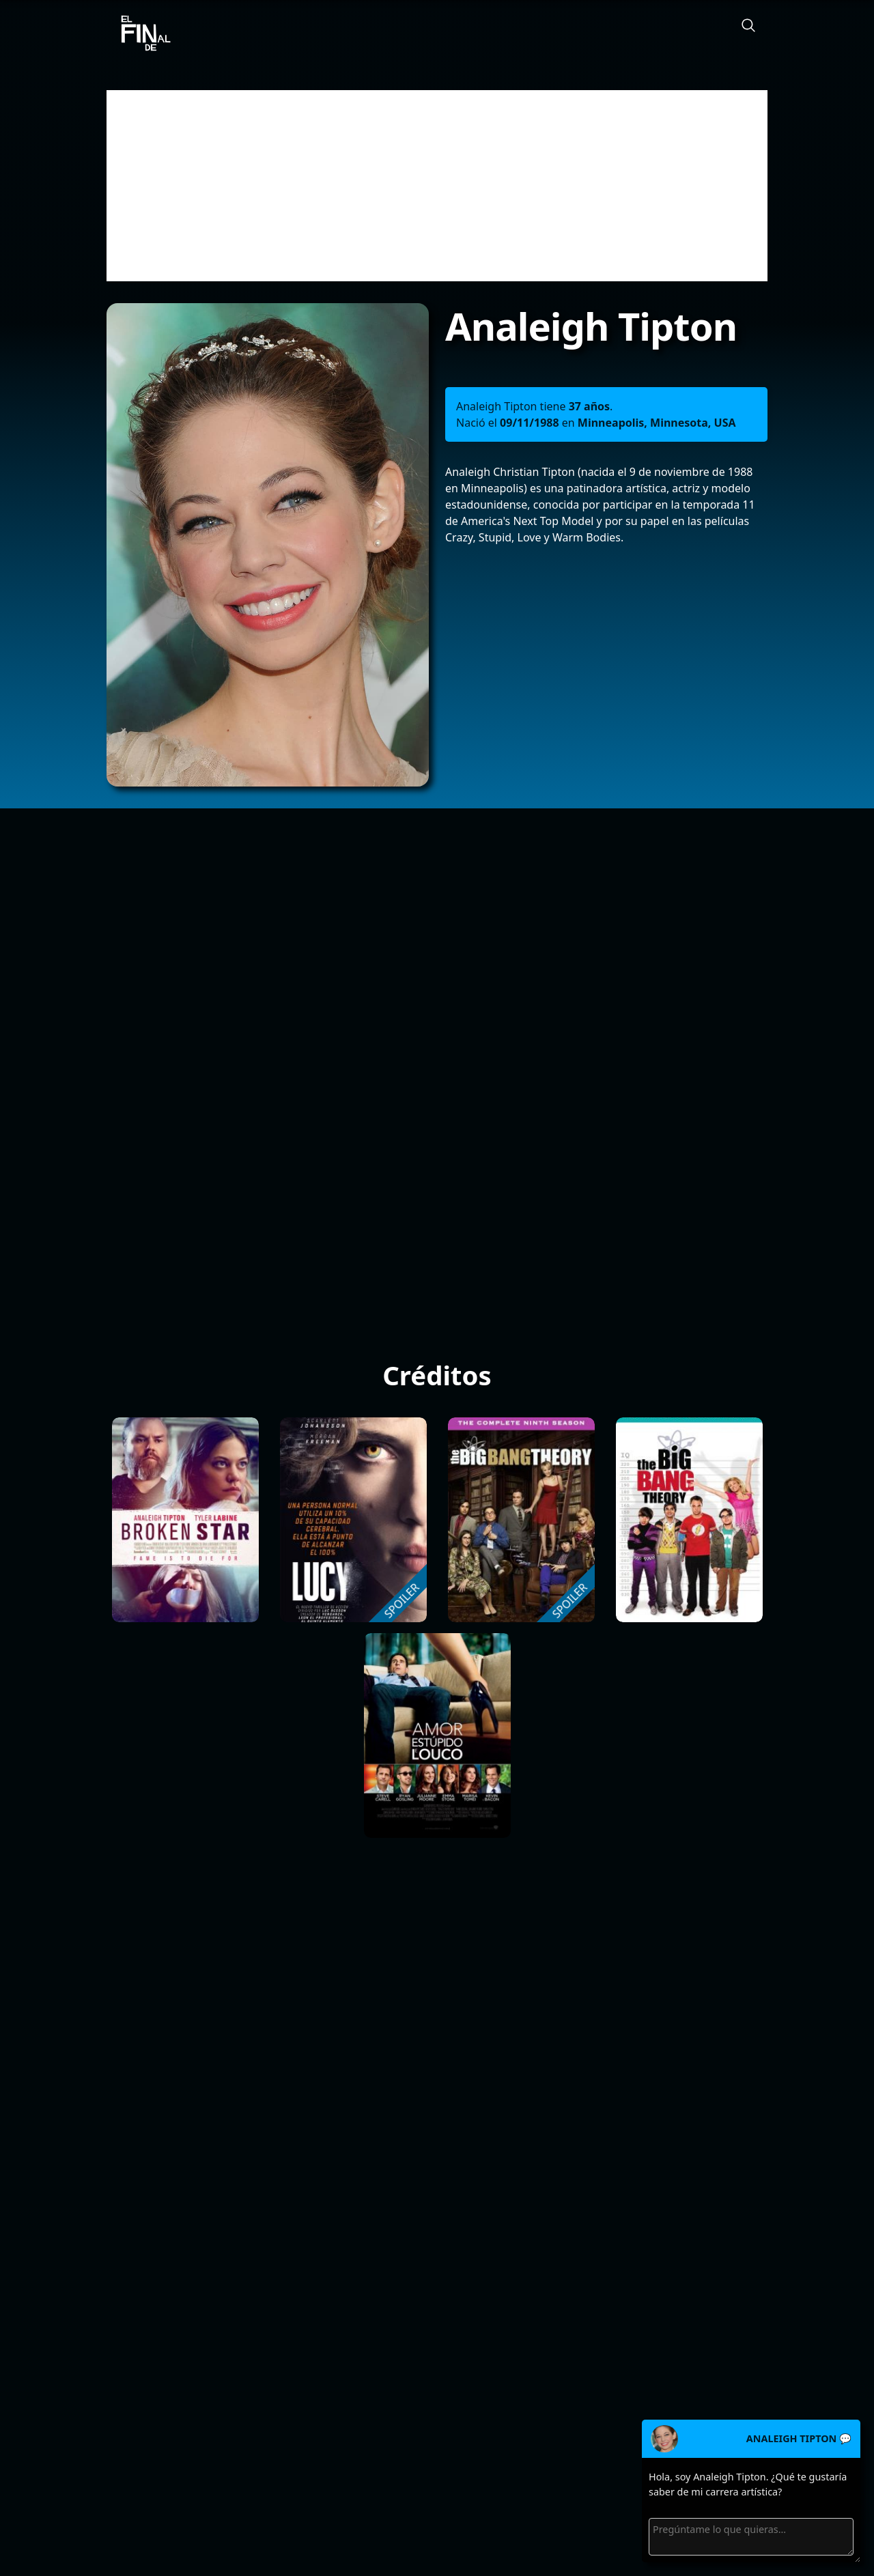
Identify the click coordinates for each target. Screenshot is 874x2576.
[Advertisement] (437, 185)
